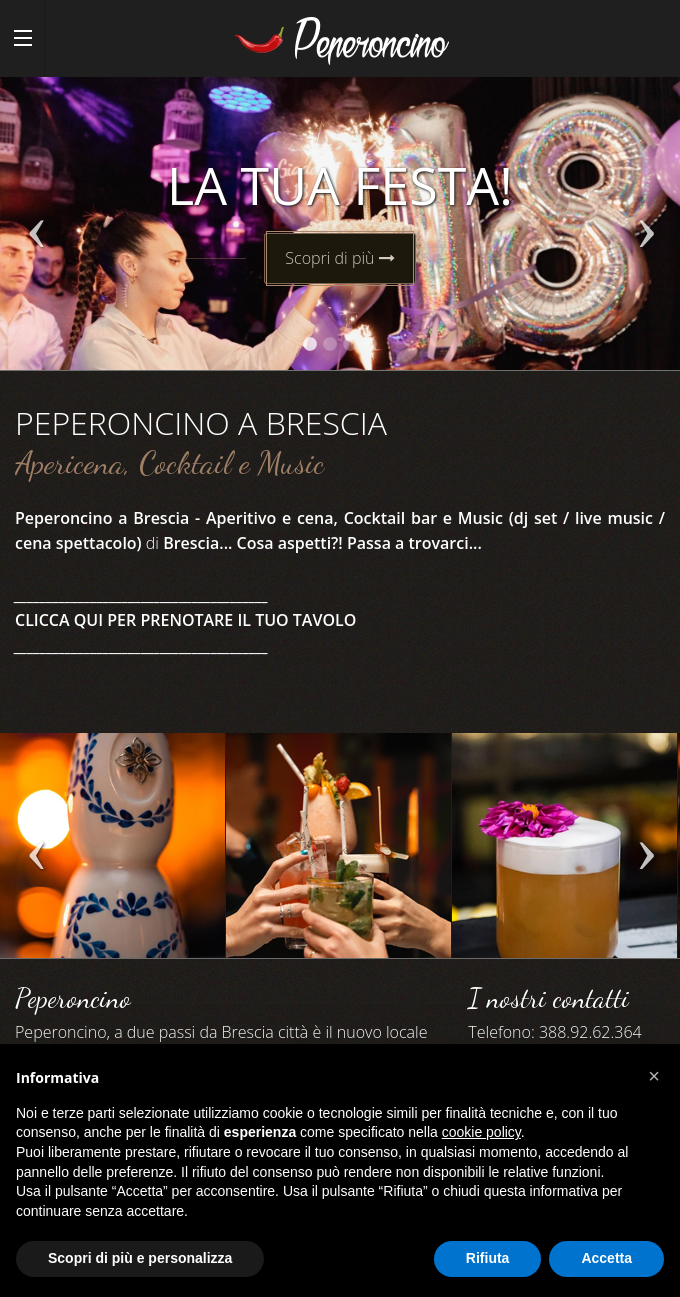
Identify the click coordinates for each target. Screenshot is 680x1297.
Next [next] (645, 234)
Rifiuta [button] (488, 1258)
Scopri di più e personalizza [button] (140, 1258)
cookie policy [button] (481, 1132)
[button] (654, 1076)
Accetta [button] (606, 1258)
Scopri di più (339, 258)
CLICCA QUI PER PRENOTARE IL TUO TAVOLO (185, 620)
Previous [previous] (35, 234)
